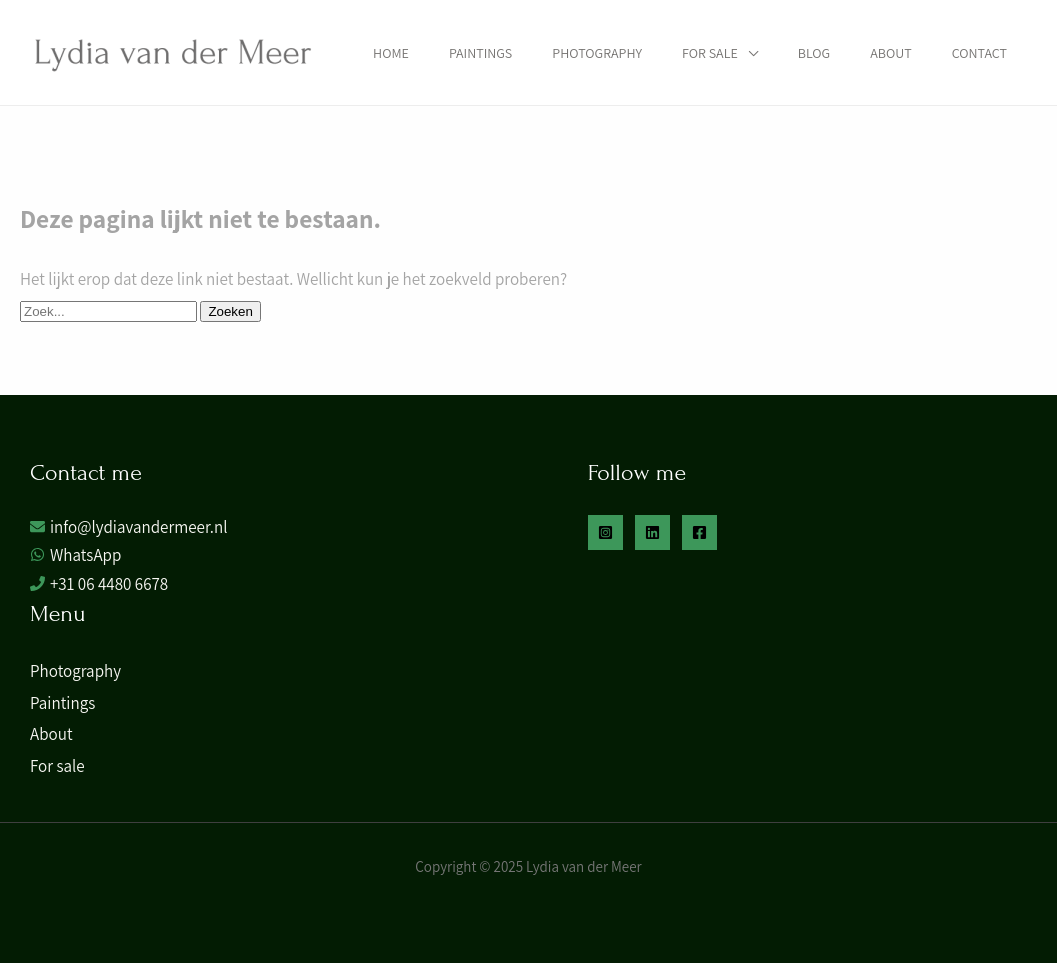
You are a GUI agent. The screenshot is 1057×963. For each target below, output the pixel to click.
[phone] (99, 584)
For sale (710, 53)
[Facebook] (699, 532)
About (890, 53)
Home (391, 53)
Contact (979, 53)
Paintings (480, 53)
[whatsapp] (75, 556)
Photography (597, 53)
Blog (814, 53)
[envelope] (128, 527)
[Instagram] (605, 532)
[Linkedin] (652, 532)
